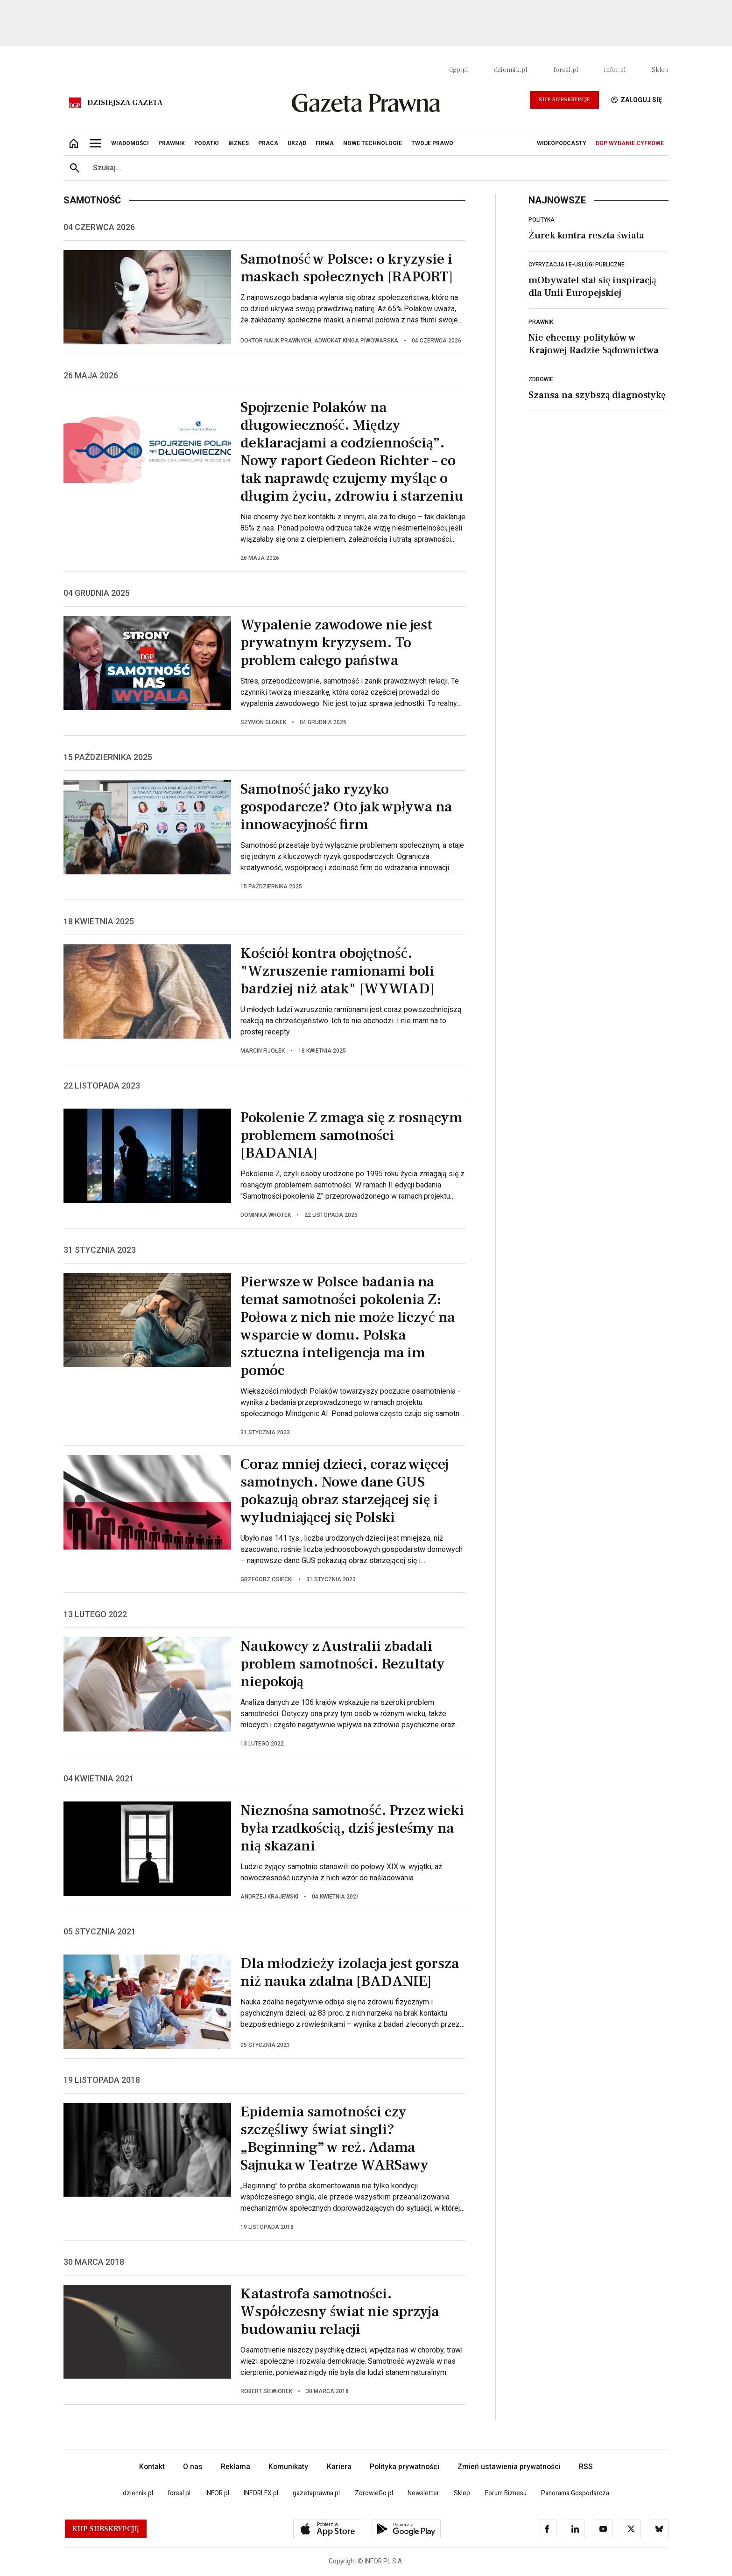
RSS (586, 2466)
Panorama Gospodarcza (575, 2493)
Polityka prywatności (404, 2466)
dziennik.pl (510, 70)
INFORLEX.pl (261, 2493)
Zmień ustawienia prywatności (509, 2466)
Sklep (660, 70)
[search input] (377, 168)
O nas (193, 2466)
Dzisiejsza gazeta (124, 102)
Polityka (541, 219)
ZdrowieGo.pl (374, 2493)
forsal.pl (565, 70)
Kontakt (152, 2466)
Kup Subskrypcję (564, 99)
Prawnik (540, 322)
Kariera (339, 2466)
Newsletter (423, 2493)
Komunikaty (288, 2466)
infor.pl (615, 70)
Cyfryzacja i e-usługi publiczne (576, 264)
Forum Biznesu (506, 2493)
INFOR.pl (217, 2493)
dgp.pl (458, 70)
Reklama (235, 2466)
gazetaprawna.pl (316, 2493)
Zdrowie (540, 379)
